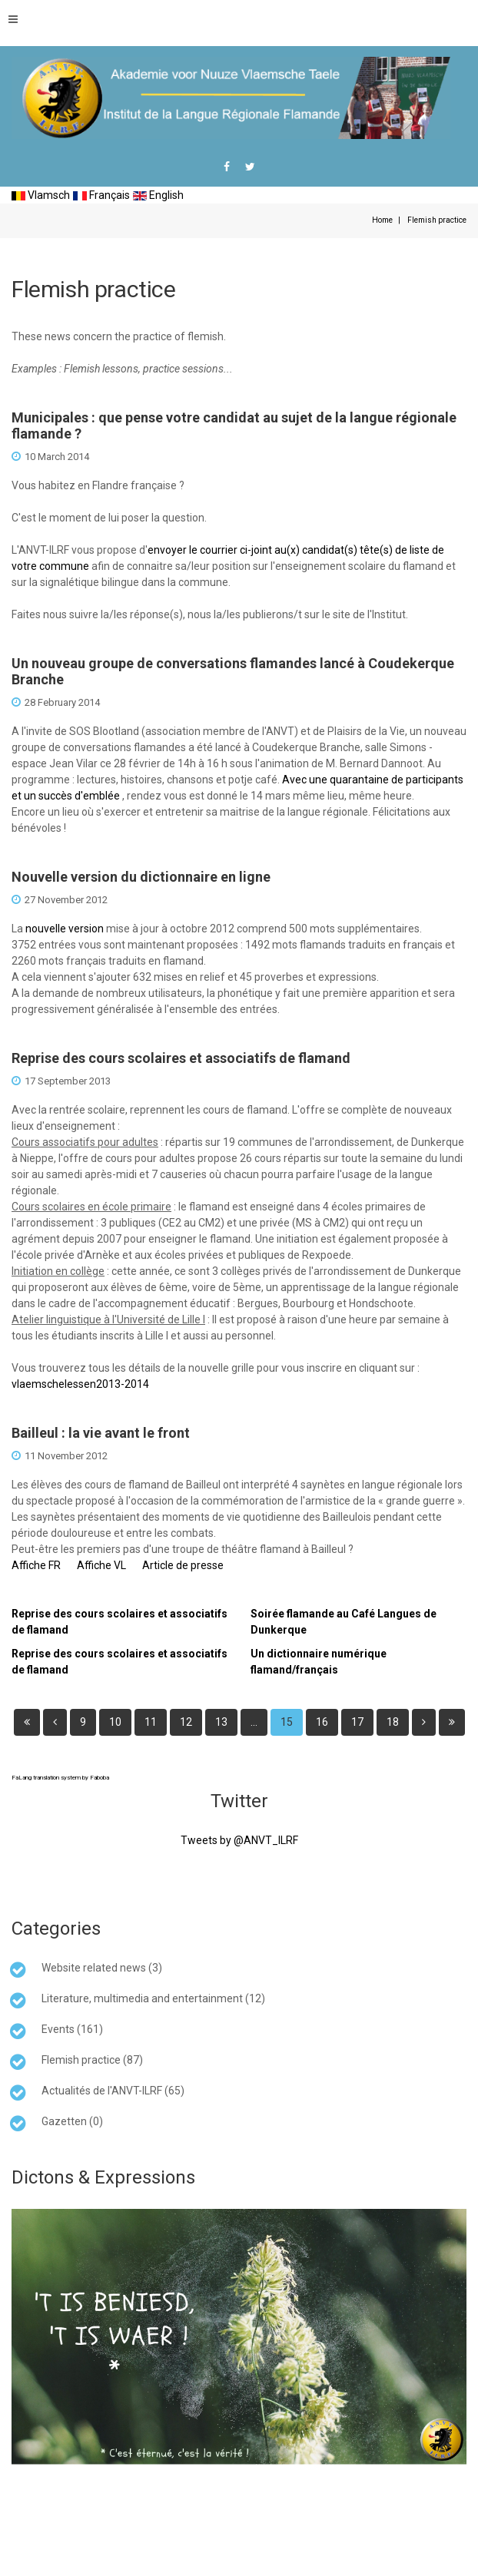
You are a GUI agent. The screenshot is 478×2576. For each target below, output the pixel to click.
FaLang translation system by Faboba (60, 1777)
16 (322, 1722)
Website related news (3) (101, 1968)
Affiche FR (36, 1565)
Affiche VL (101, 1565)
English (158, 195)
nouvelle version (64, 928)
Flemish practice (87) (92, 2060)
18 (393, 1722)
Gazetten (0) (72, 2121)
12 (186, 1722)
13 (221, 1722)
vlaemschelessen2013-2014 (80, 1384)
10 (115, 1722)
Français (101, 195)
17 (357, 1722)
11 (150, 1722)
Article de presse (183, 1565)
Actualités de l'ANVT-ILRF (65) (112, 2090)
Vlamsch (41, 195)
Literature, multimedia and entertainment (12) (153, 1998)
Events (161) (72, 2029)
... (254, 1722)
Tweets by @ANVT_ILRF (239, 1840)
